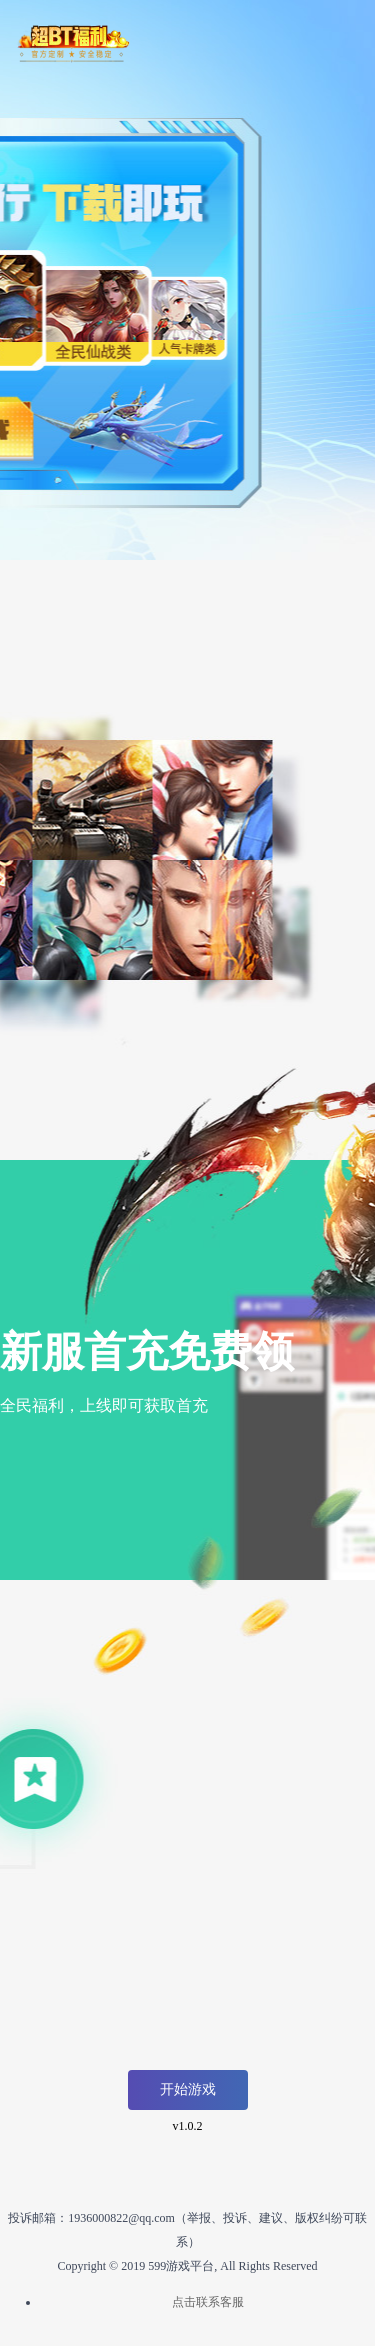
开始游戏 (188, 2089)
